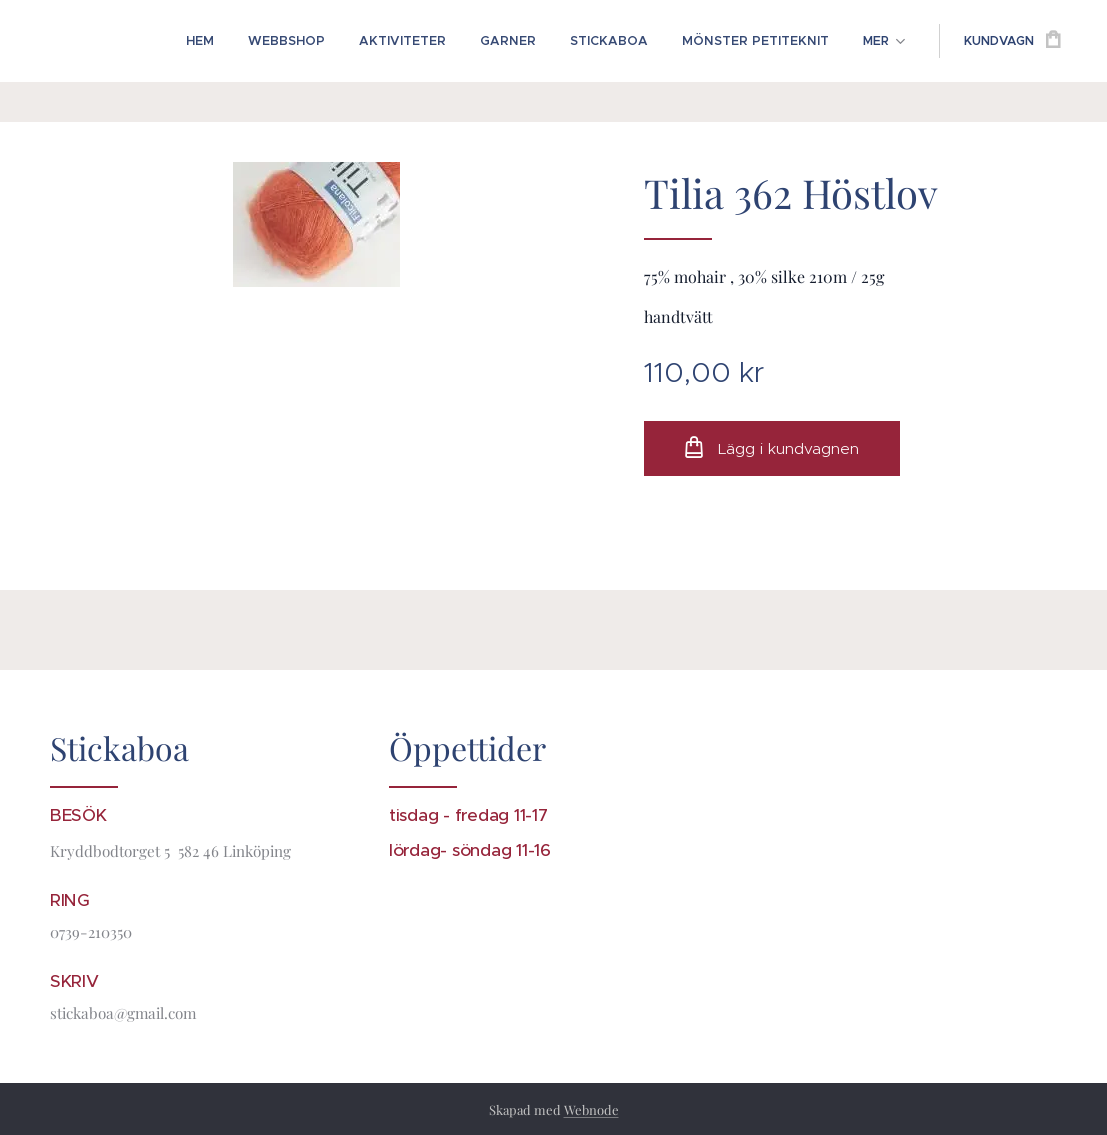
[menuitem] (223, 41)
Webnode (591, 1109)
